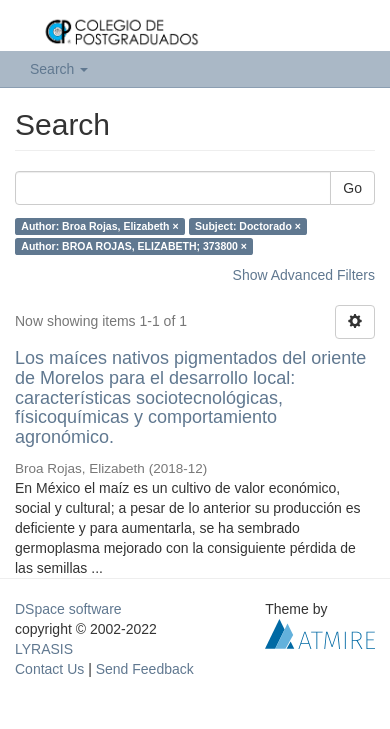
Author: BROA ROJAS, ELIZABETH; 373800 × (134, 246)
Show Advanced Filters (304, 275)
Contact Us (49, 669)
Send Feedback (145, 669)
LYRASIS (44, 649)
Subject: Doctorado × (248, 226)
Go (352, 188)
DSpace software (68, 609)
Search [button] (59, 69)
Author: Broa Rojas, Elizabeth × (99, 226)
